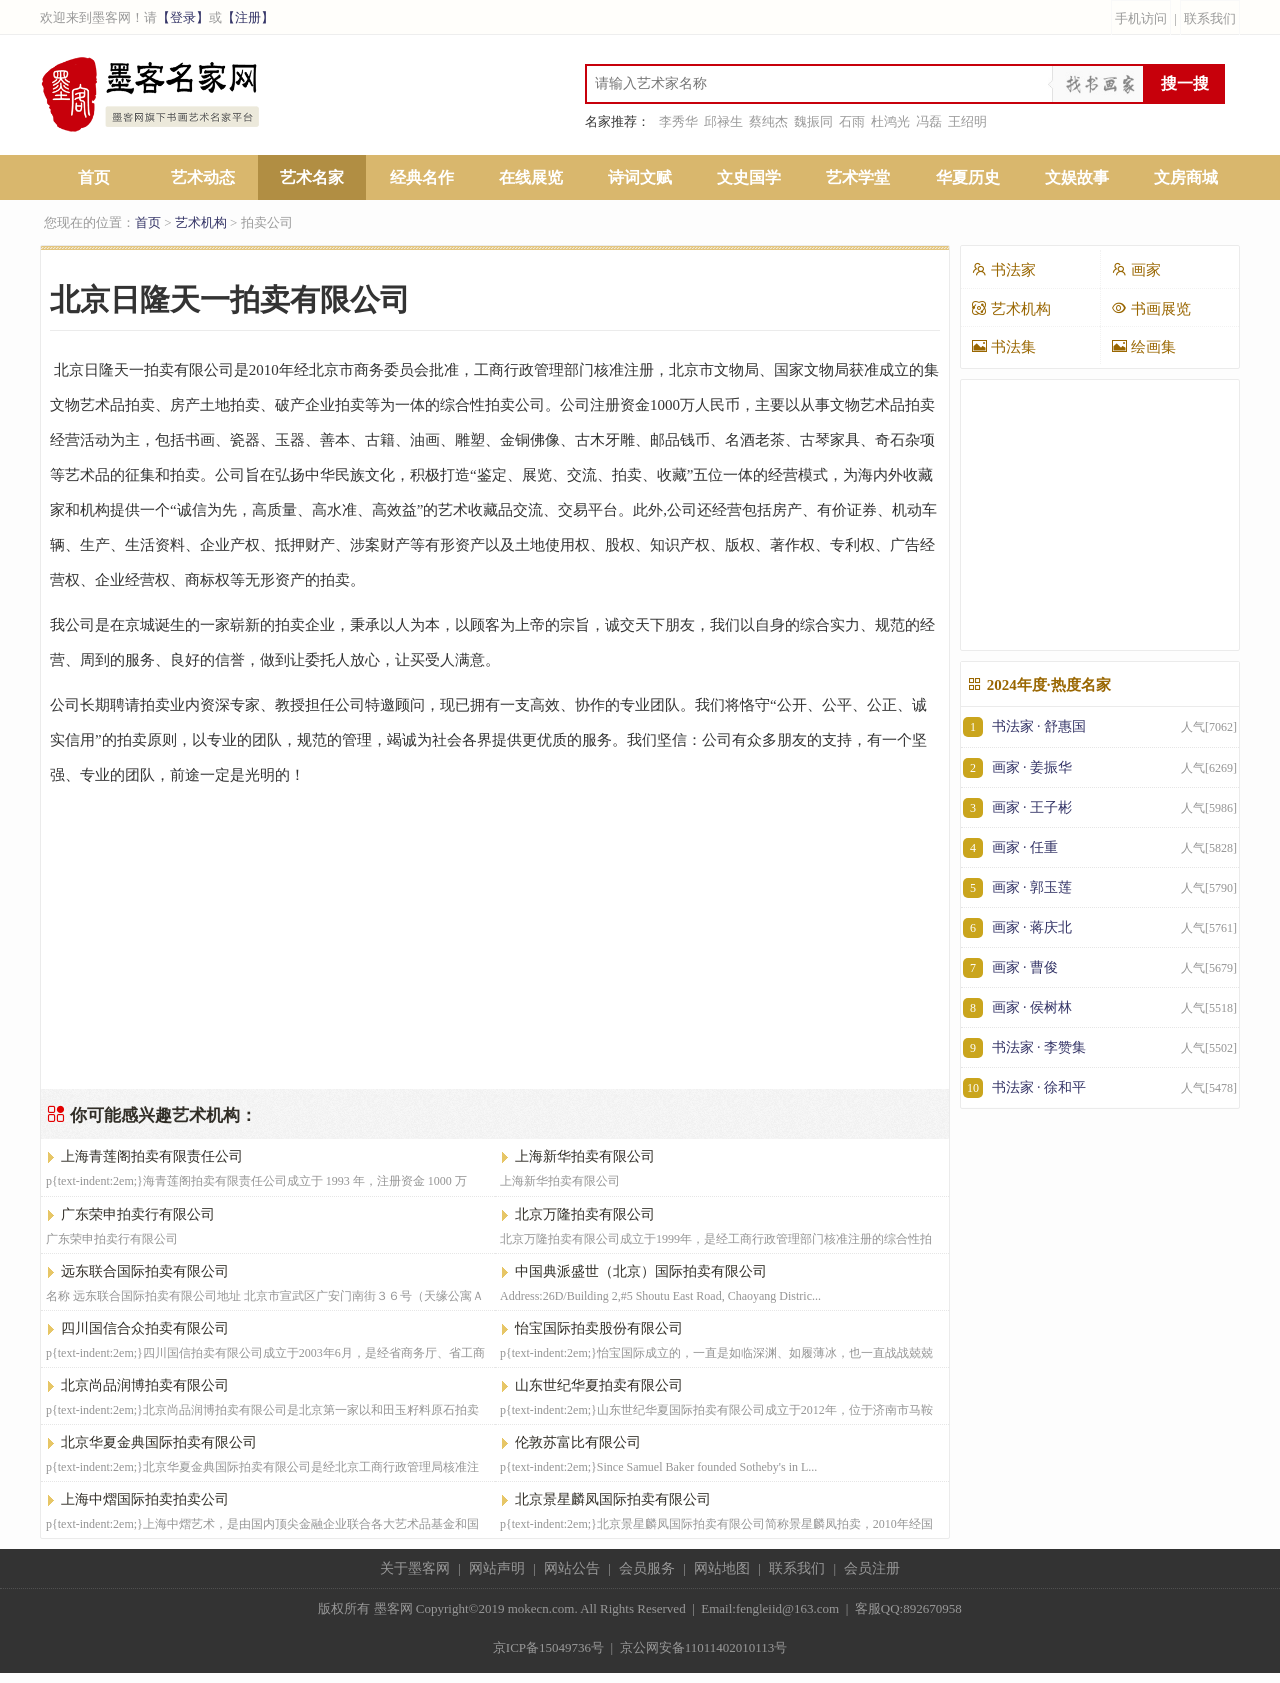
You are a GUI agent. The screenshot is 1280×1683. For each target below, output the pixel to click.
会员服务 (647, 1568)
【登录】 (183, 17)
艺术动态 (203, 177)
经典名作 (422, 177)
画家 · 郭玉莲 (1100, 887)
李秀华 (678, 121)
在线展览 (531, 177)
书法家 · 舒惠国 (1100, 727)
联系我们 (1210, 18)
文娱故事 (1077, 177)
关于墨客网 (415, 1568)
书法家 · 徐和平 (1100, 1087)
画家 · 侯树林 (1100, 1007)
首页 (94, 177)
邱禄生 (723, 121)
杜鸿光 (890, 121)
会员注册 (872, 1568)
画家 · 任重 (1100, 847)
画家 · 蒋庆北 (1100, 927)
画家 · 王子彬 (1100, 807)
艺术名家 (312, 177)
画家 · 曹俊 (1100, 967)
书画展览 (1151, 308)
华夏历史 (968, 177)
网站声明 (497, 1568)
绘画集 (1143, 346)
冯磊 (929, 121)
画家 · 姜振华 (1100, 767)
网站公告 (572, 1568)
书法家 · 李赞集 (1100, 1047)
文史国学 (749, 177)
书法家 (1003, 269)
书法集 (1003, 346)
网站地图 (722, 1568)
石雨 (852, 121)
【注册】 (248, 17)
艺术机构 (201, 222)
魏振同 (813, 121)
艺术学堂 (858, 177)
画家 (1136, 269)
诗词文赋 (640, 177)
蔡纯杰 (768, 121)
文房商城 (1186, 177)
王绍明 (967, 121)
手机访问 (1141, 18)
